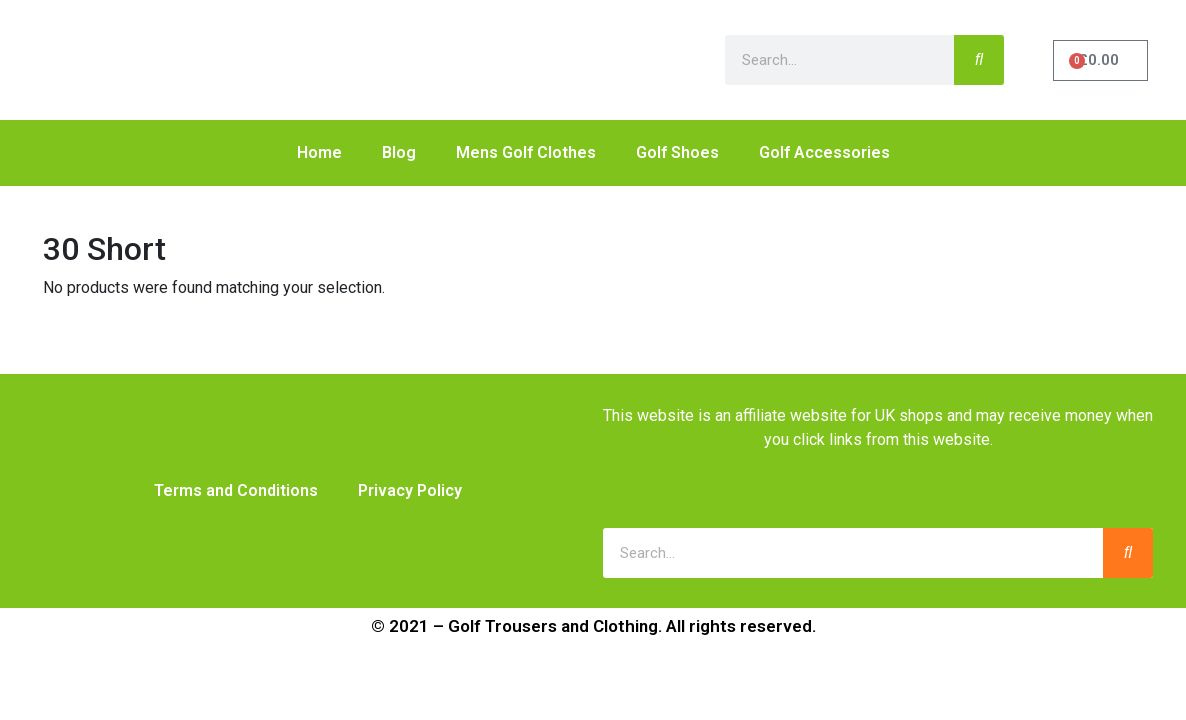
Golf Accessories (824, 152)
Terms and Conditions (236, 490)
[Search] (979, 60)
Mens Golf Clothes (526, 152)
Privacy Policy (410, 490)
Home (319, 152)
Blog (399, 152)
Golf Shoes (677, 152)
